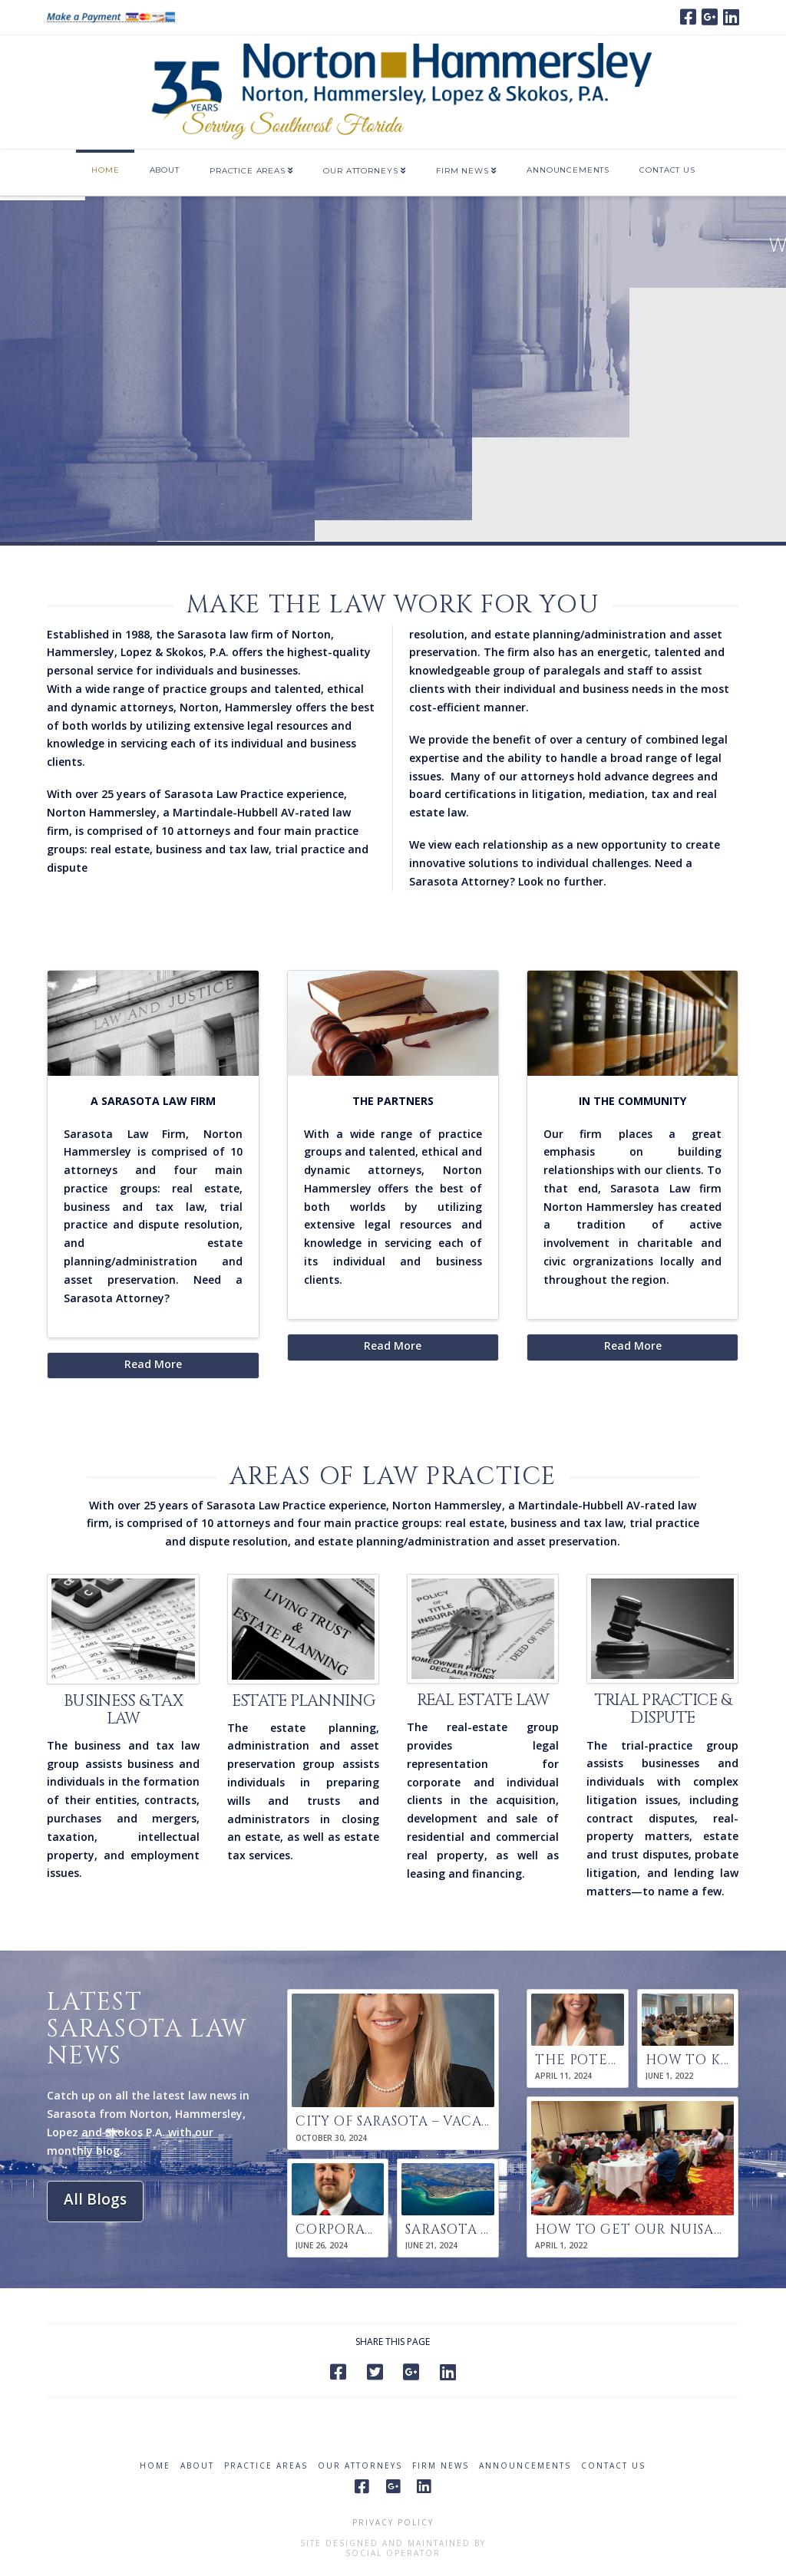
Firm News (440, 2466)
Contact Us (613, 2466)
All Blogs (95, 2199)
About (197, 2466)
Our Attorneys (360, 2466)
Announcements (525, 2466)
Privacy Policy (393, 2522)
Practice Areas (266, 2466)
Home (155, 2466)
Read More (153, 1364)
